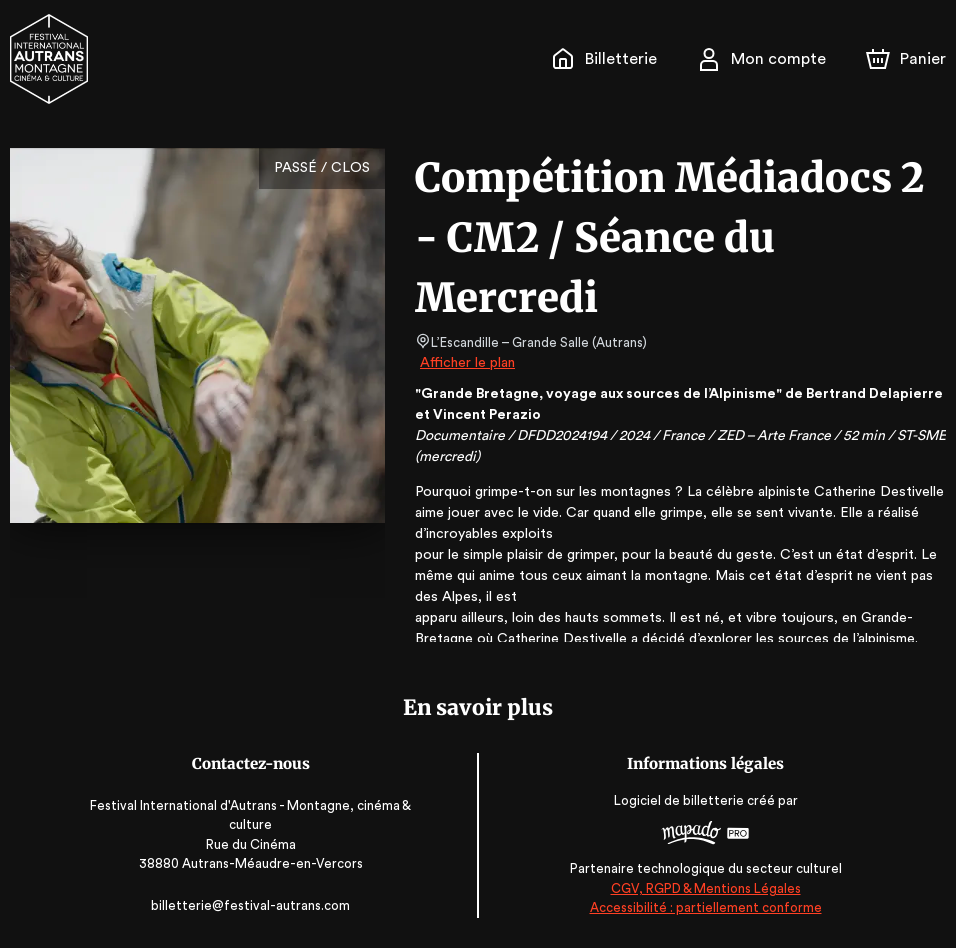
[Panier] (906, 59)
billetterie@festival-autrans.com (254, 905)
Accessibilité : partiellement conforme (702, 907)
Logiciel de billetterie (676, 801)
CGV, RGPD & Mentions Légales (702, 888)
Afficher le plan (466, 363)
